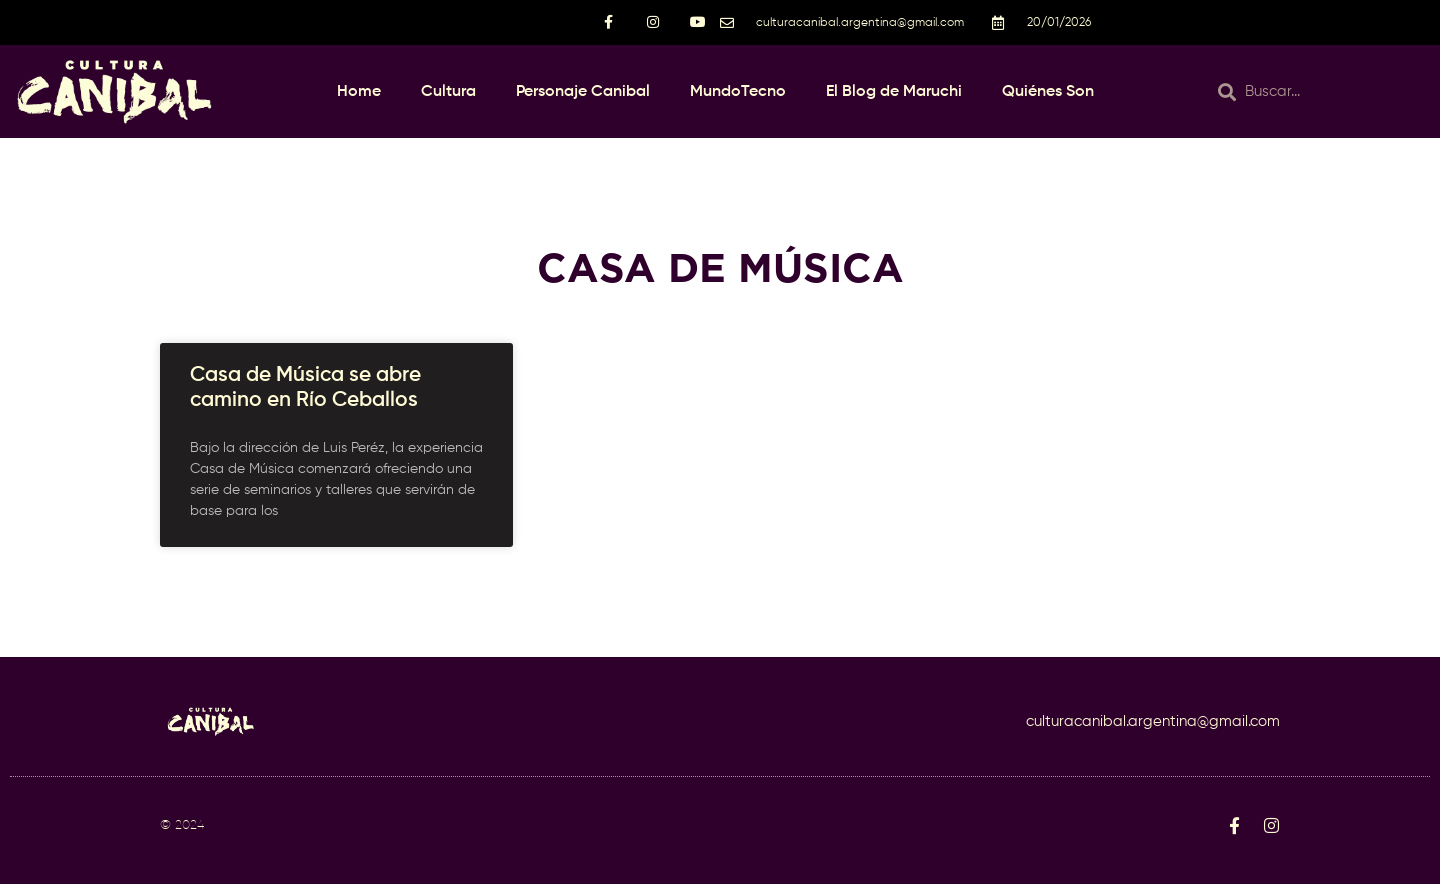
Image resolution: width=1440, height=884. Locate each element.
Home (359, 92)
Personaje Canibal (583, 92)
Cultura (448, 92)
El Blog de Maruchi (894, 92)
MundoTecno (738, 92)
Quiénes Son (1048, 92)
